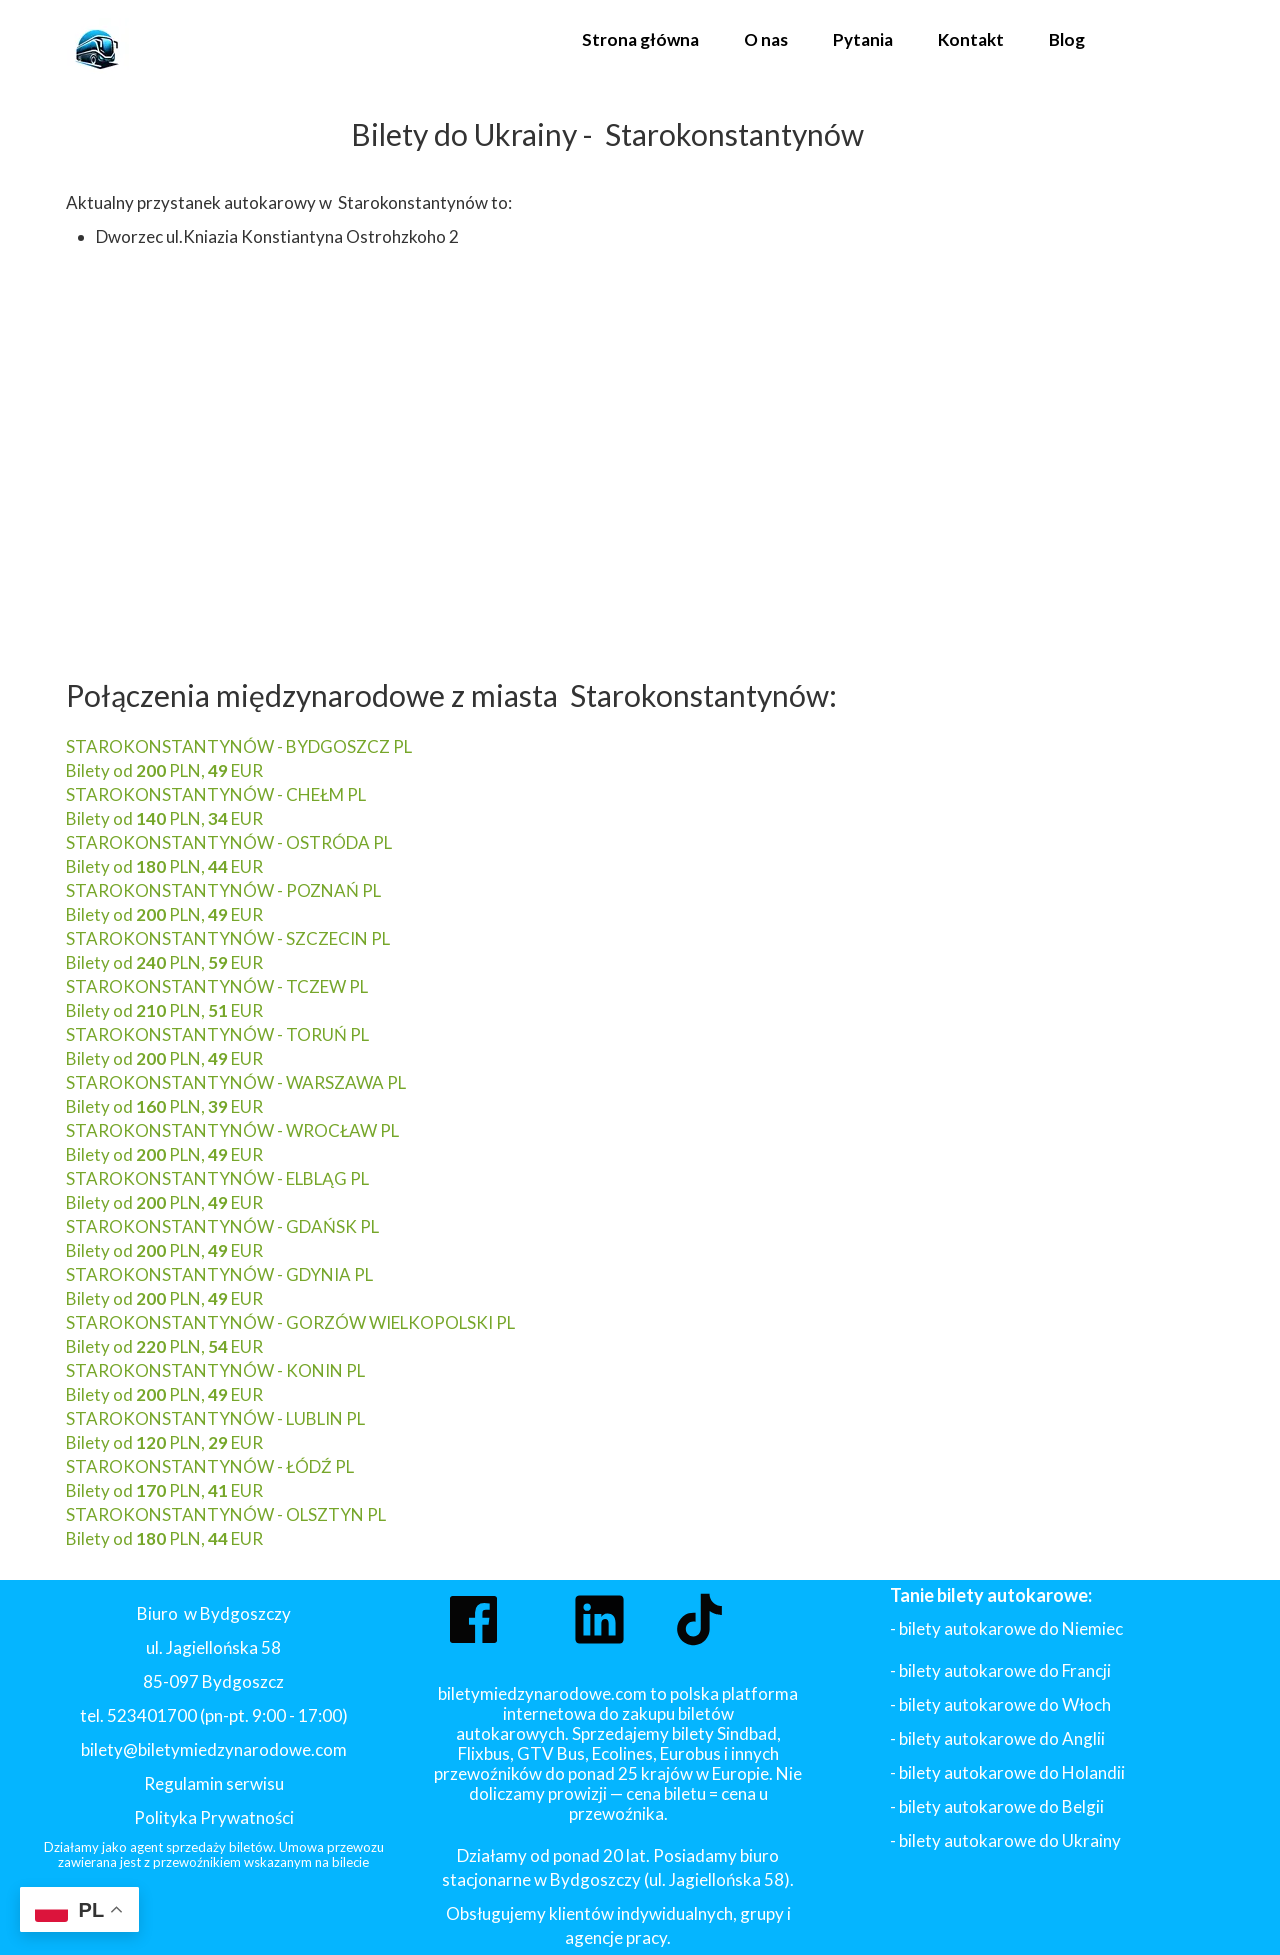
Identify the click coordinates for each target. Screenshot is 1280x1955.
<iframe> (420, 442)
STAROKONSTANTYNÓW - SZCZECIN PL (228, 938)
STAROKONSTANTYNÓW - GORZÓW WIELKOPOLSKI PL (290, 1322)
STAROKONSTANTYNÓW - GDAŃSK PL (222, 1226)
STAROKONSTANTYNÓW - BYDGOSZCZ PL (239, 746)
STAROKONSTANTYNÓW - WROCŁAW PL (232, 1130)
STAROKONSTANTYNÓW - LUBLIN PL (215, 1418)
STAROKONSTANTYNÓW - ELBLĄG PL (217, 1178)
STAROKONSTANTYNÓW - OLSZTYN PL (226, 1514)
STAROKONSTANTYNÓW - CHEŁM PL (216, 794)
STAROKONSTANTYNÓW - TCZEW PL (217, 986)
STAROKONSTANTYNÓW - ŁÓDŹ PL (210, 1466)
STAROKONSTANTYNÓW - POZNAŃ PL (223, 890)
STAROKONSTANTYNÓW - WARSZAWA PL (236, 1082)
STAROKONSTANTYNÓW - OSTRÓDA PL (229, 842)
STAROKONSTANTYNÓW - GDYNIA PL (219, 1274)
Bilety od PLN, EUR (164, 770)
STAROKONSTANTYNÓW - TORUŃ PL (217, 1034)
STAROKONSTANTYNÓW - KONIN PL (215, 1370)
